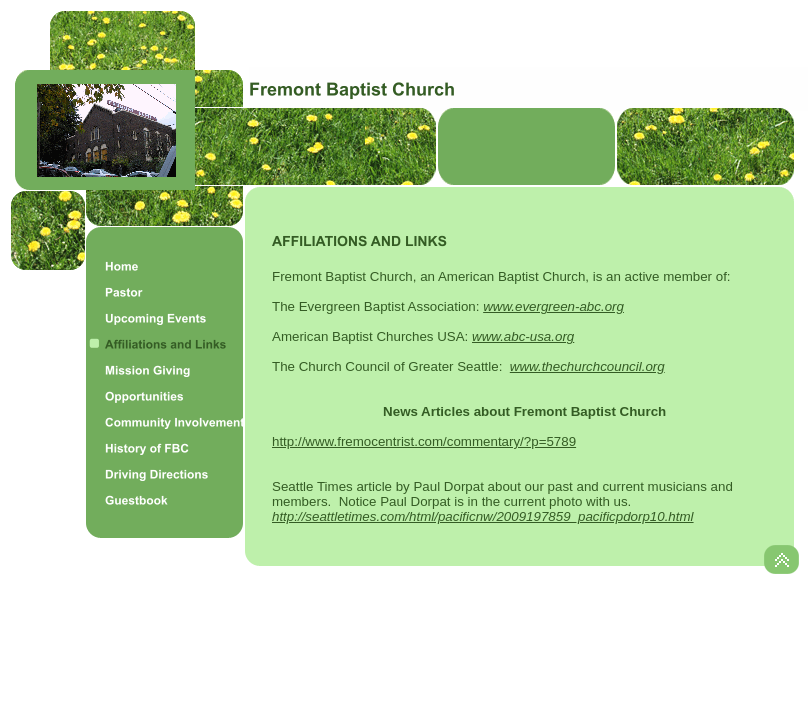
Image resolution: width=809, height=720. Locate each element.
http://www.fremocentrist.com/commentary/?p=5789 (424, 441)
